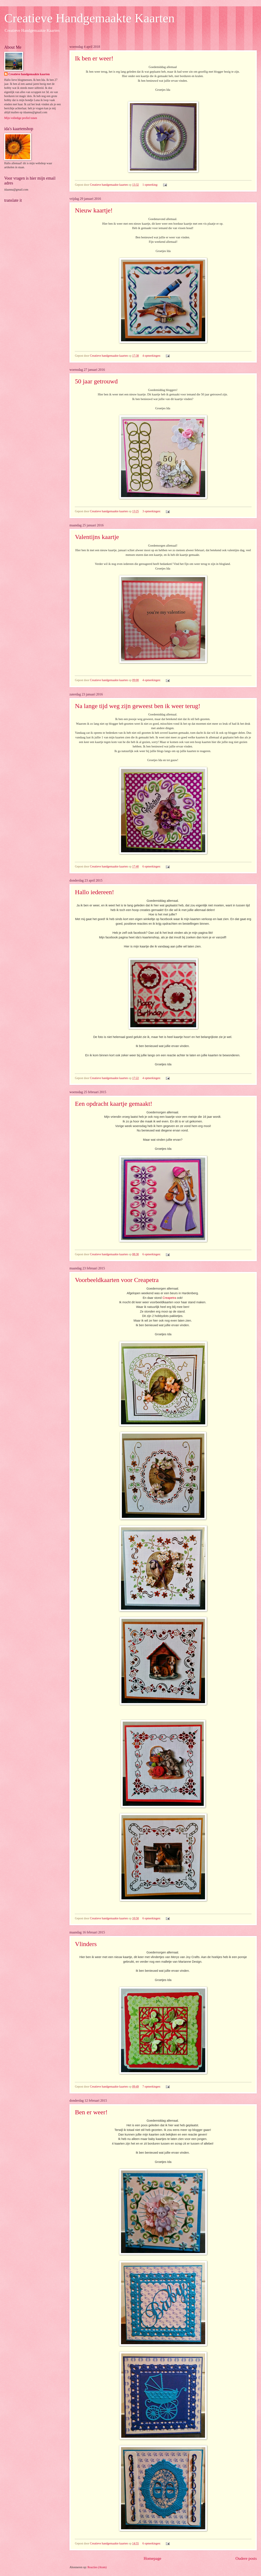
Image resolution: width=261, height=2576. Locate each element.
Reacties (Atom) (97, 2567)
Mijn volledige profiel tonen (20, 118)
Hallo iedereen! (94, 891)
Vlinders (86, 1943)
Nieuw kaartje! (94, 210)
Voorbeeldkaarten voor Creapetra (117, 1279)
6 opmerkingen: (151, 866)
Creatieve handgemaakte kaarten (29, 74)
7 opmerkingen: (151, 2086)
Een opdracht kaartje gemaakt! (113, 1103)
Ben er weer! (91, 2112)
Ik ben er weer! (94, 58)
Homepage (152, 2558)
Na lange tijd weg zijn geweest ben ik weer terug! (137, 705)
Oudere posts (246, 2558)
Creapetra (169, 1297)
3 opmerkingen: (151, 511)
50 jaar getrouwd (96, 381)
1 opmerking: (150, 184)
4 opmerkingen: (151, 355)
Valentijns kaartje (97, 536)
